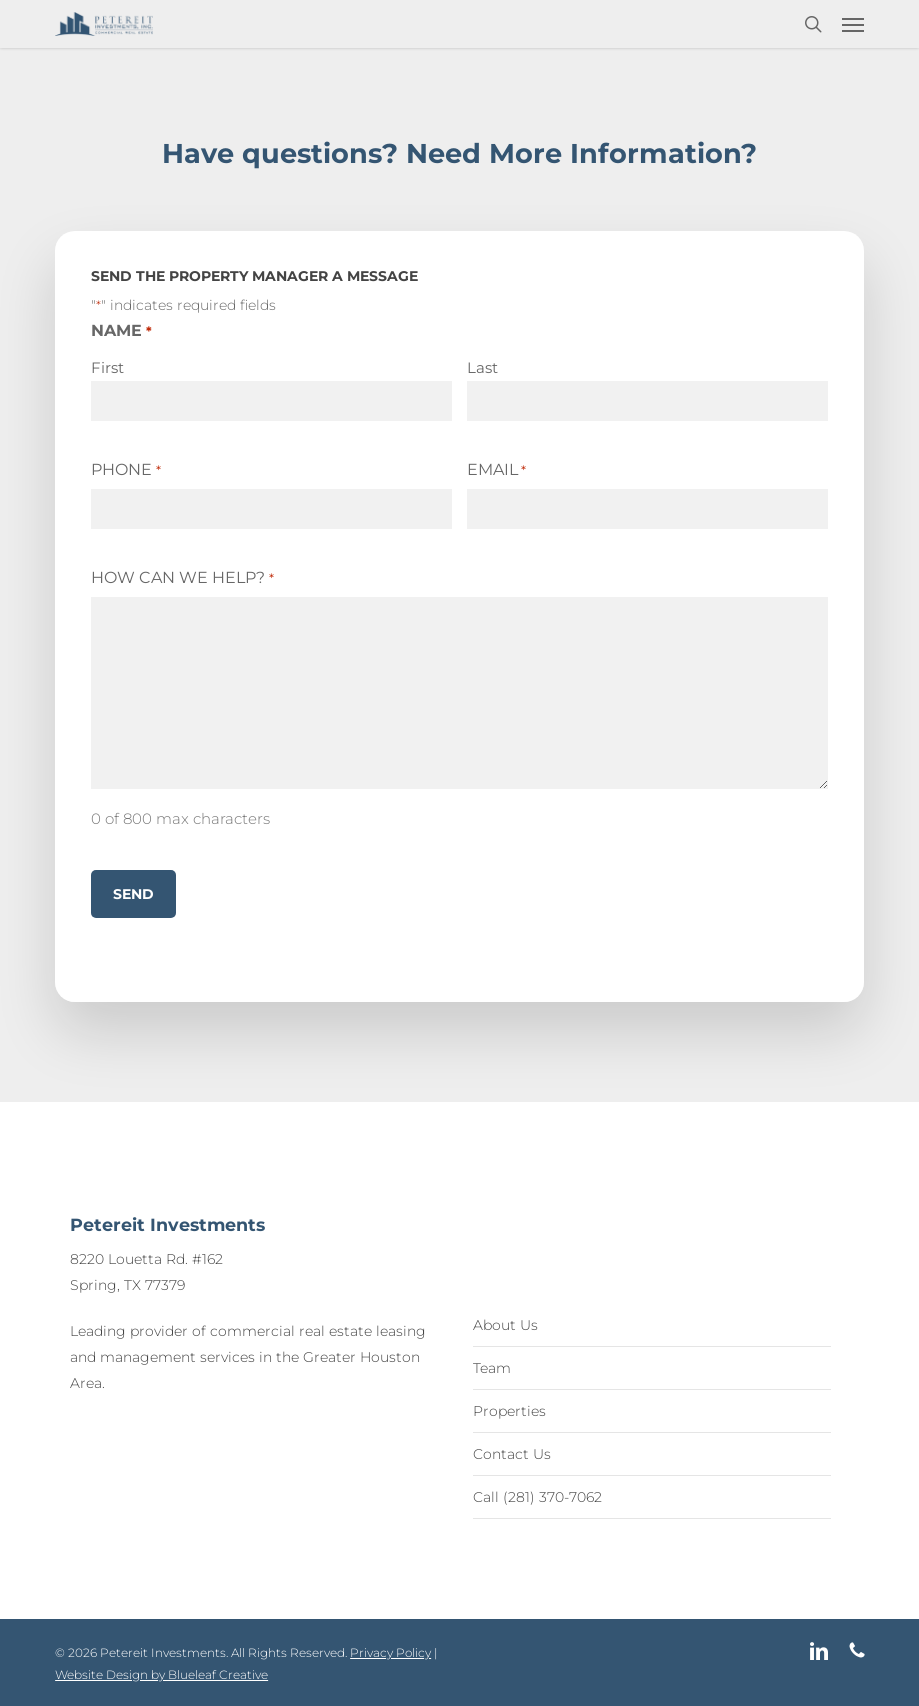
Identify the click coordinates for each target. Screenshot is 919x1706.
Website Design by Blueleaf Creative (161, 1674)
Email (496, 470)
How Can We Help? (182, 578)
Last (482, 367)
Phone (125, 470)
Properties (509, 1411)
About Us (505, 1325)
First (107, 367)
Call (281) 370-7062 (537, 1497)
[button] (853, 24)
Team (492, 1368)
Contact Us (512, 1454)
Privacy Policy (390, 1652)
